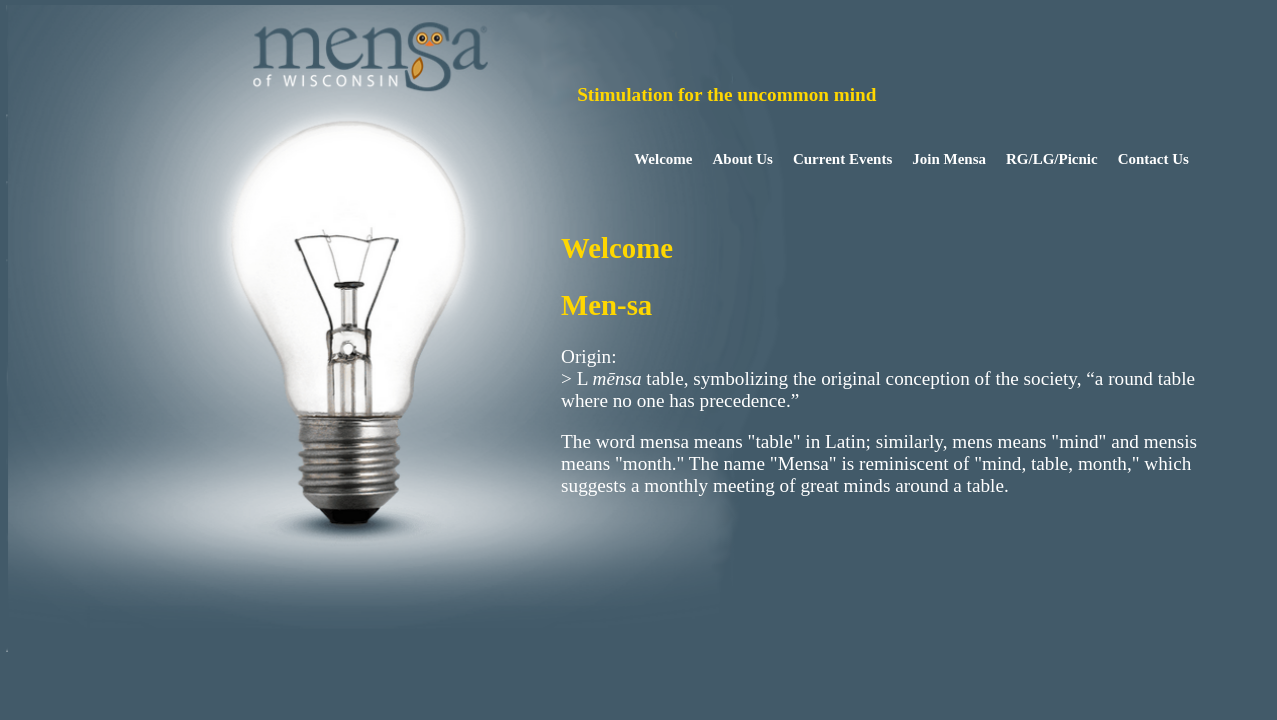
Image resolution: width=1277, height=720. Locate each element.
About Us (743, 159)
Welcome (663, 159)
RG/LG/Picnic (1052, 159)
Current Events (842, 159)
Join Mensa (949, 159)
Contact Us (1153, 159)
